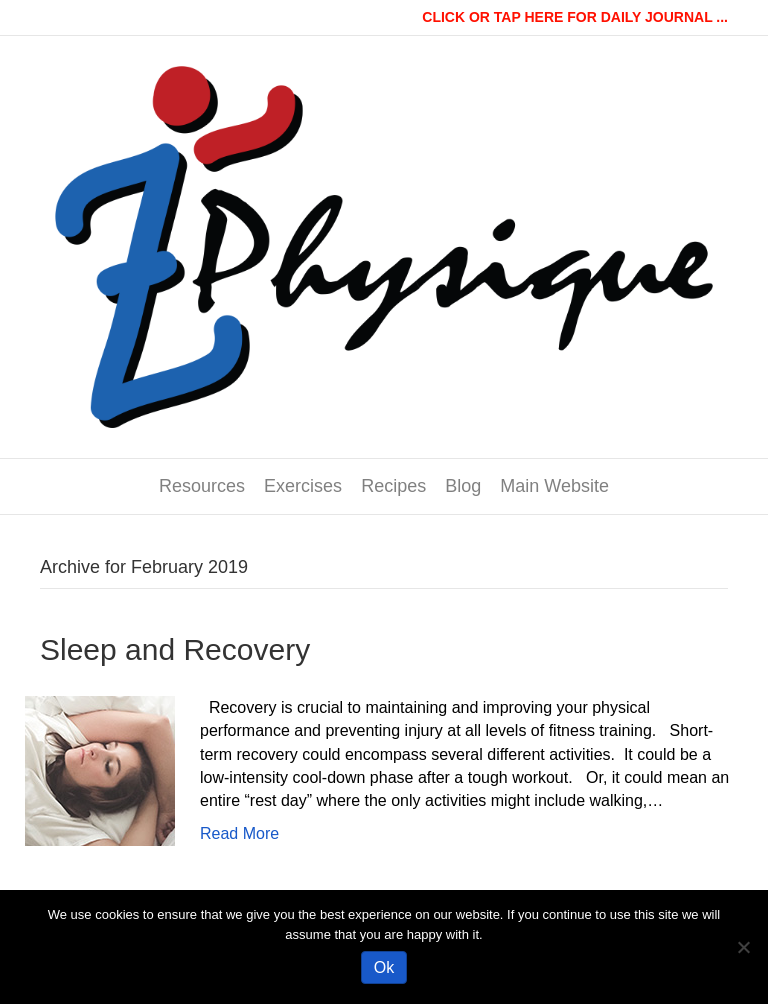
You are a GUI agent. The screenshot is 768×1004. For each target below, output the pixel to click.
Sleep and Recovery (175, 649)
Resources (202, 486)
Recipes (393, 486)
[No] (743, 947)
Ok (384, 967)
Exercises (303, 486)
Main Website (554, 486)
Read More (239, 833)
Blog (463, 486)
